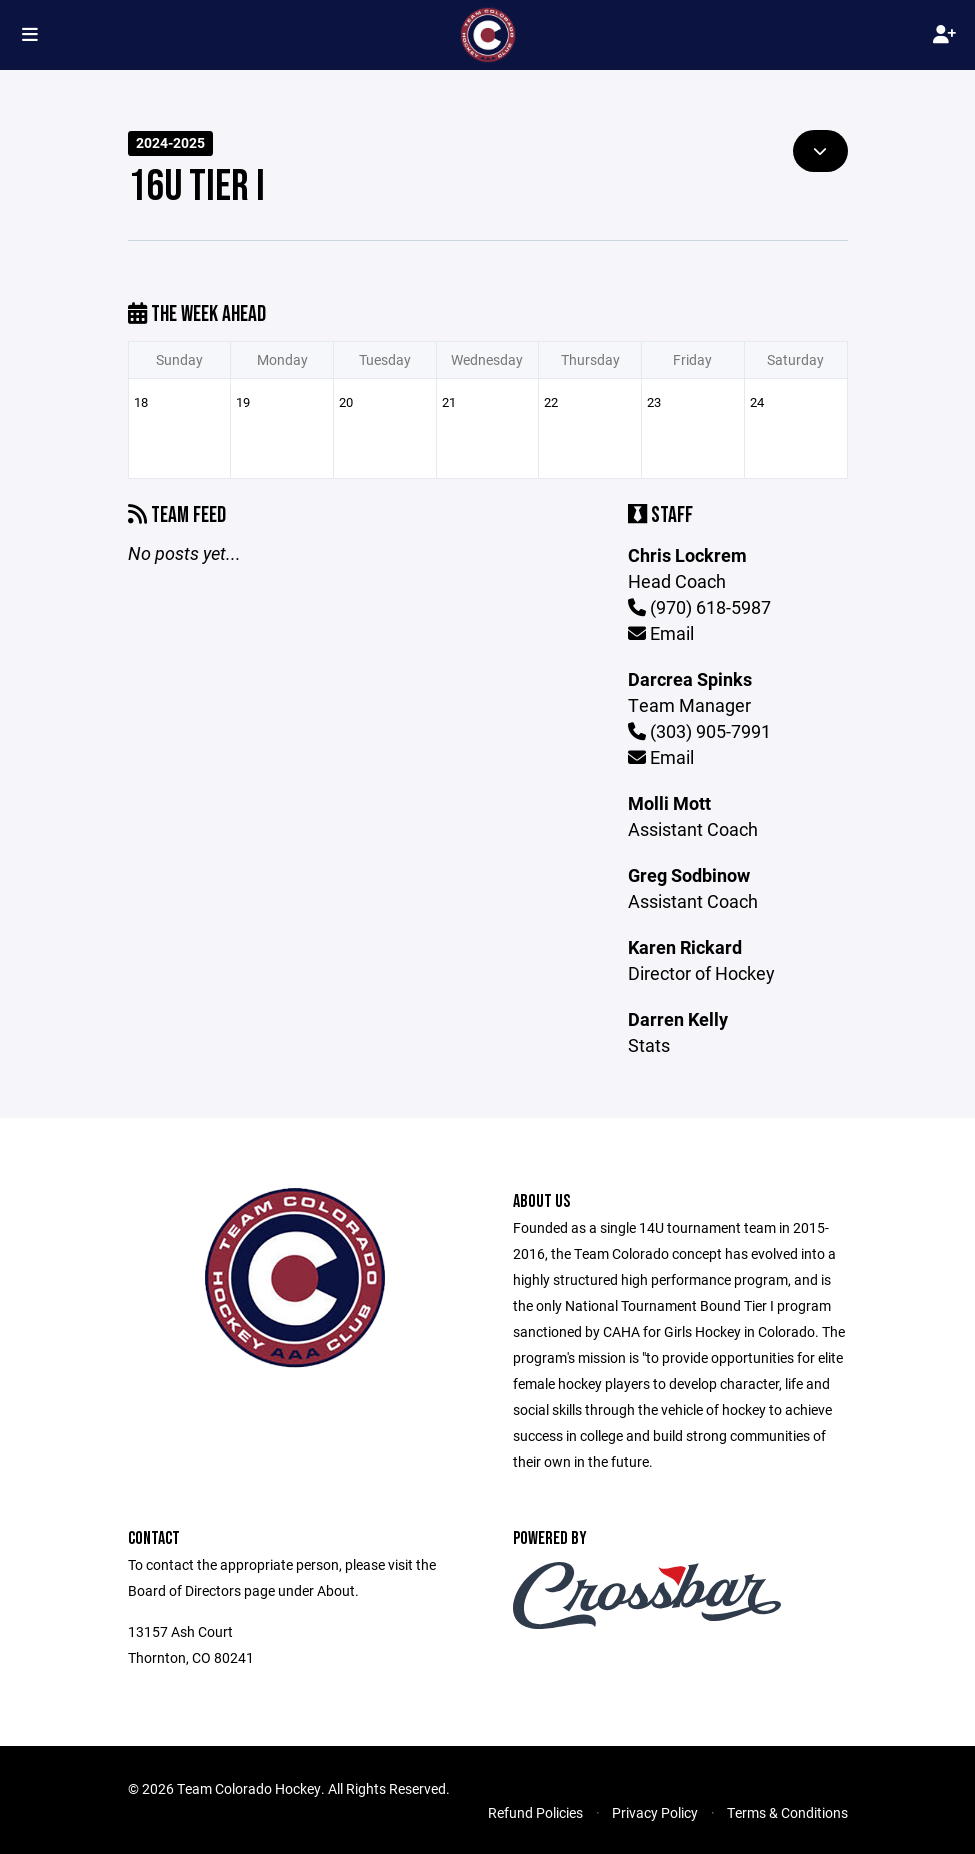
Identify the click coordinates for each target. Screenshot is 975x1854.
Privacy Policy (655, 1812)
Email (661, 633)
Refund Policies (535, 1812)
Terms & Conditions (787, 1812)
